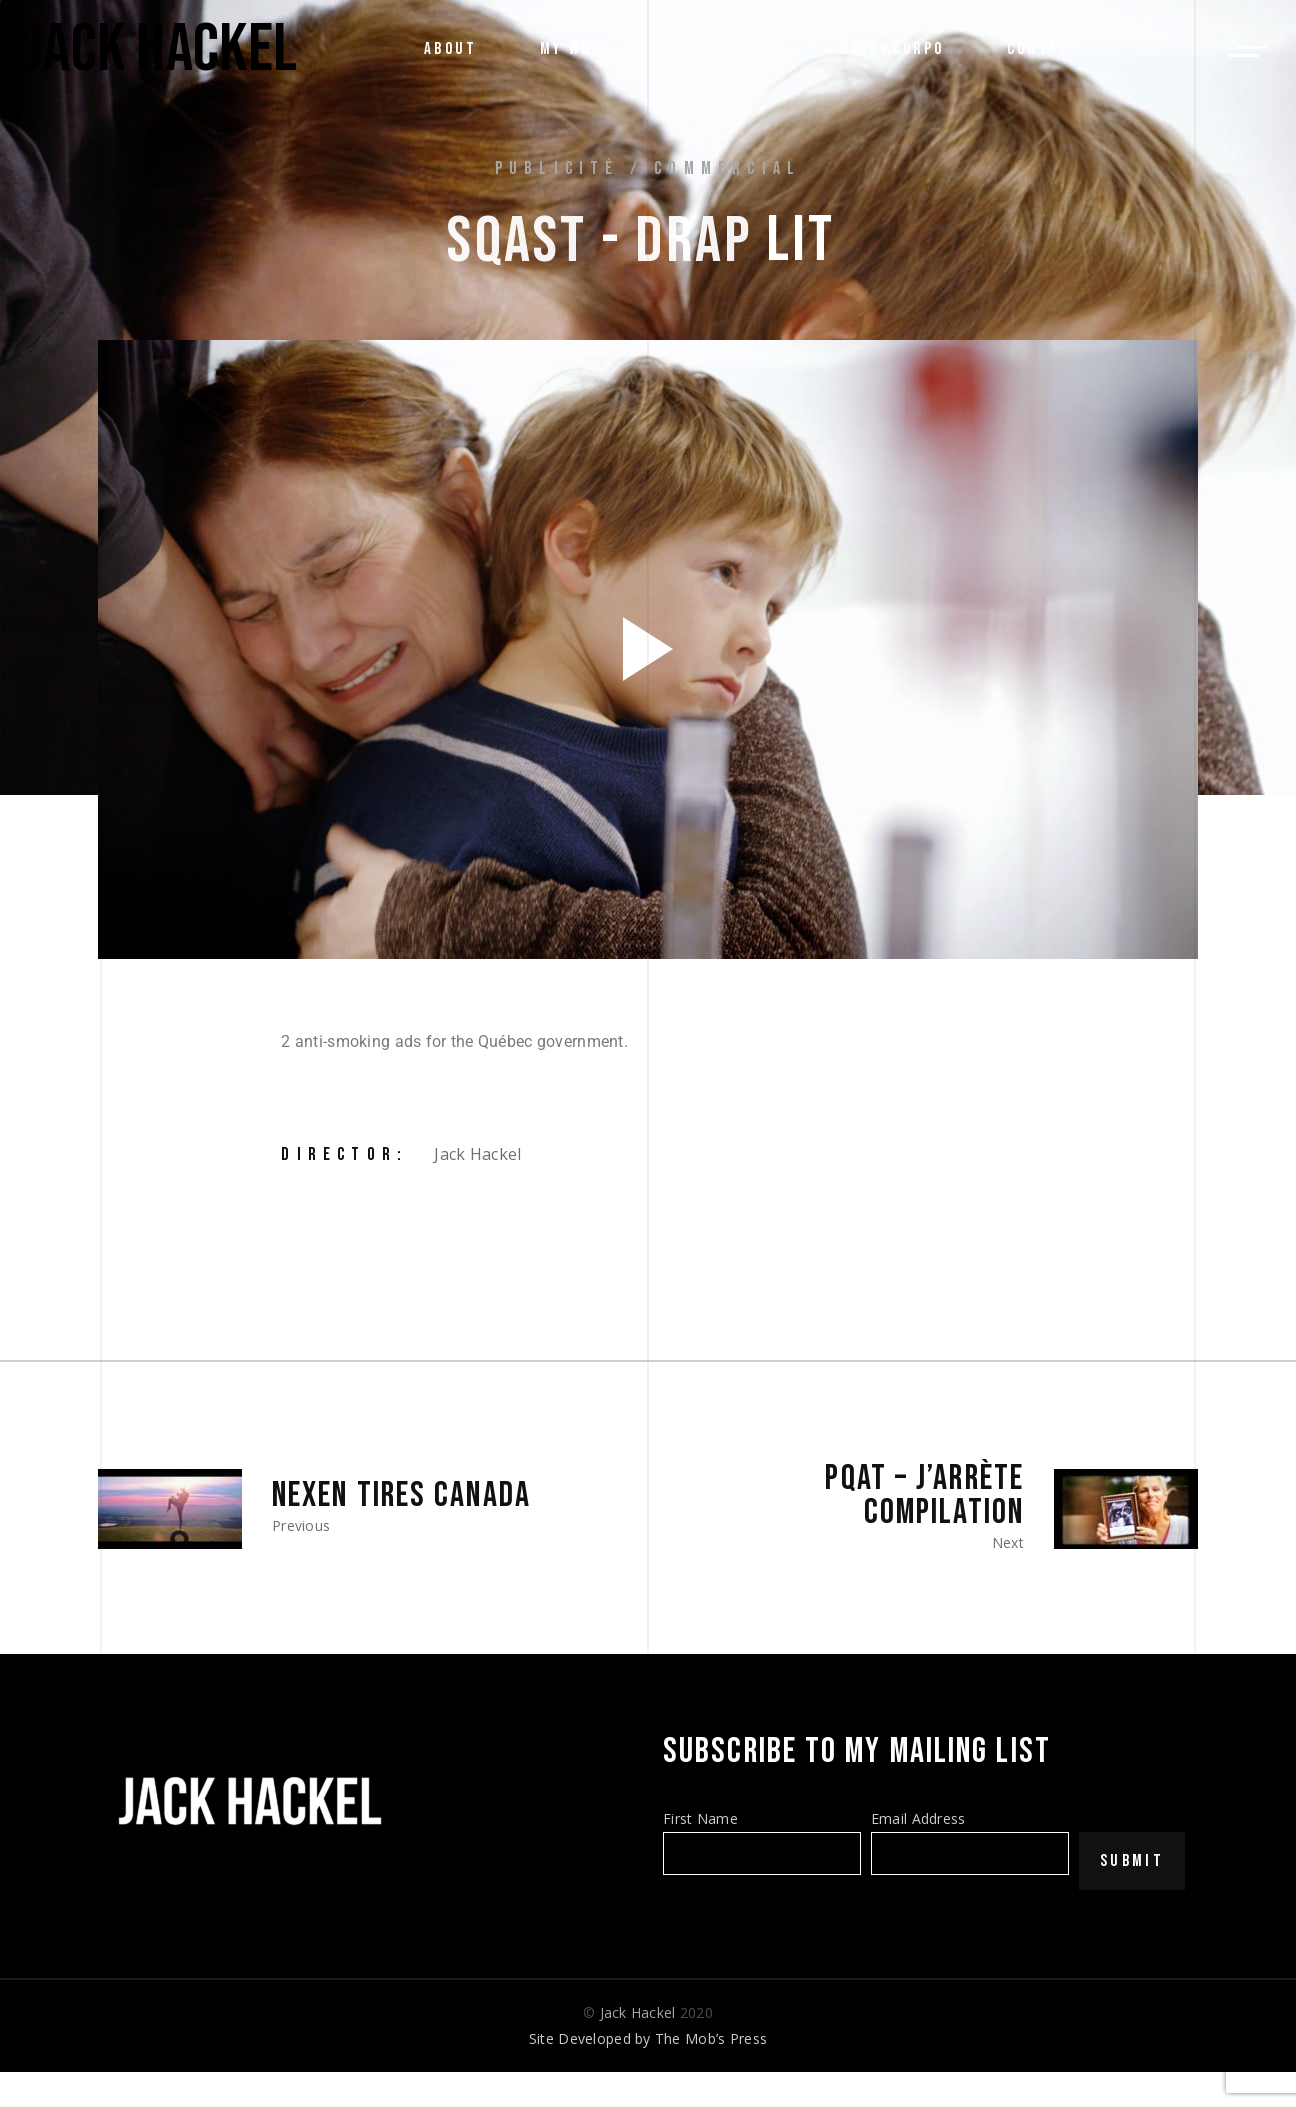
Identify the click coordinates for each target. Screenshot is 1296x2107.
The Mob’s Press (711, 2038)
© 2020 (648, 2012)
